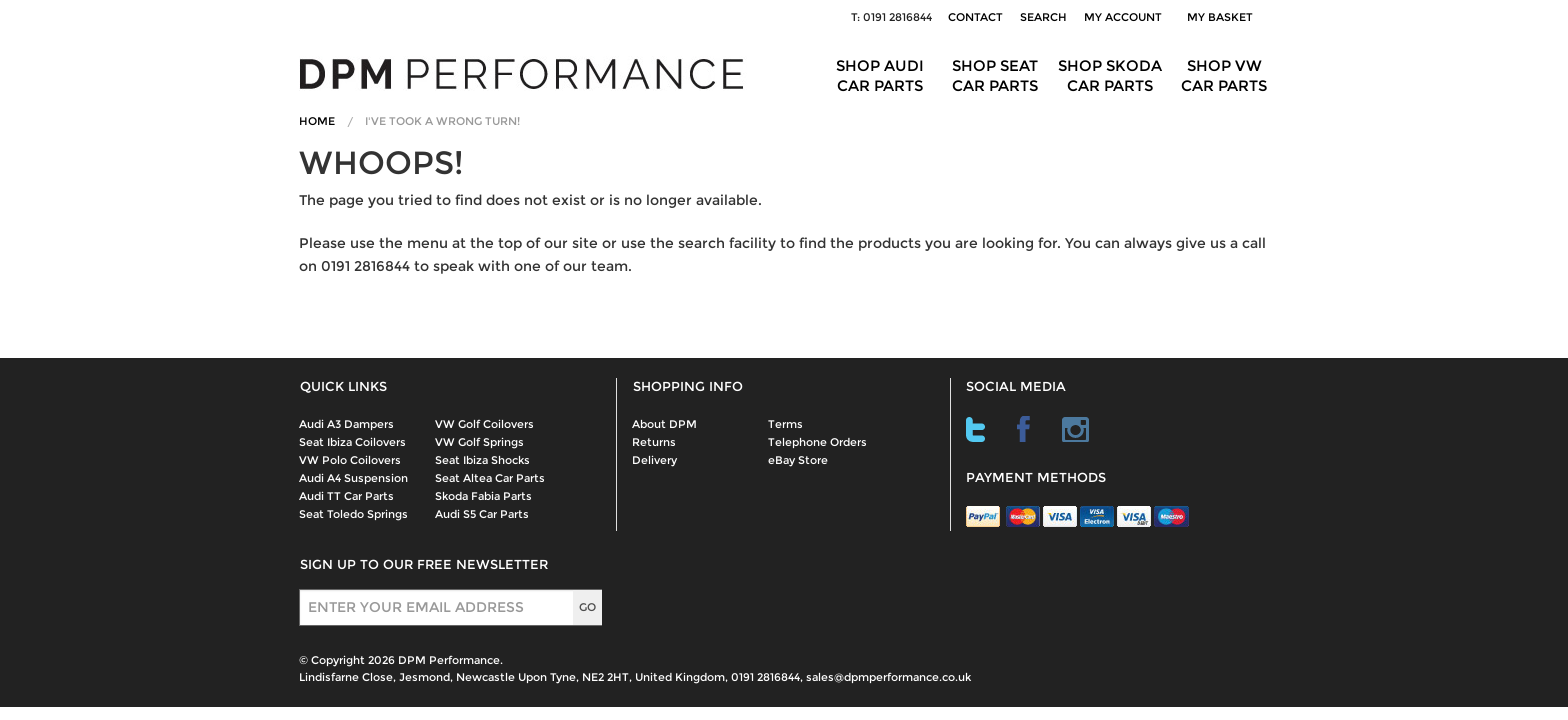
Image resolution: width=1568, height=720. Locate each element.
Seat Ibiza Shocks (482, 460)
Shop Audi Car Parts (880, 75)
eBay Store (798, 460)
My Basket (1223, 17)
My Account (1123, 17)
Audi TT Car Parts (346, 496)
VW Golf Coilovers (484, 424)
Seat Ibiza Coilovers (352, 442)
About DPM (664, 424)
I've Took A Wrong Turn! (442, 121)
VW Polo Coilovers (350, 460)
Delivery (654, 460)
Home (317, 121)
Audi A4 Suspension (353, 478)
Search (1043, 17)
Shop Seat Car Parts (995, 75)
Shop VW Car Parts (1224, 75)
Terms (785, 424)
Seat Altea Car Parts (490, 478)
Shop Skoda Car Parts (1110, 75)
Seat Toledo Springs (353, 514)
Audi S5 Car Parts (482, 514)
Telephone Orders (817, 442)
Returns (654, 442)
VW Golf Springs (479, 442)
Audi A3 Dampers (346, 424)
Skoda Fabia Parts (483, 496)
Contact (975, 17)
